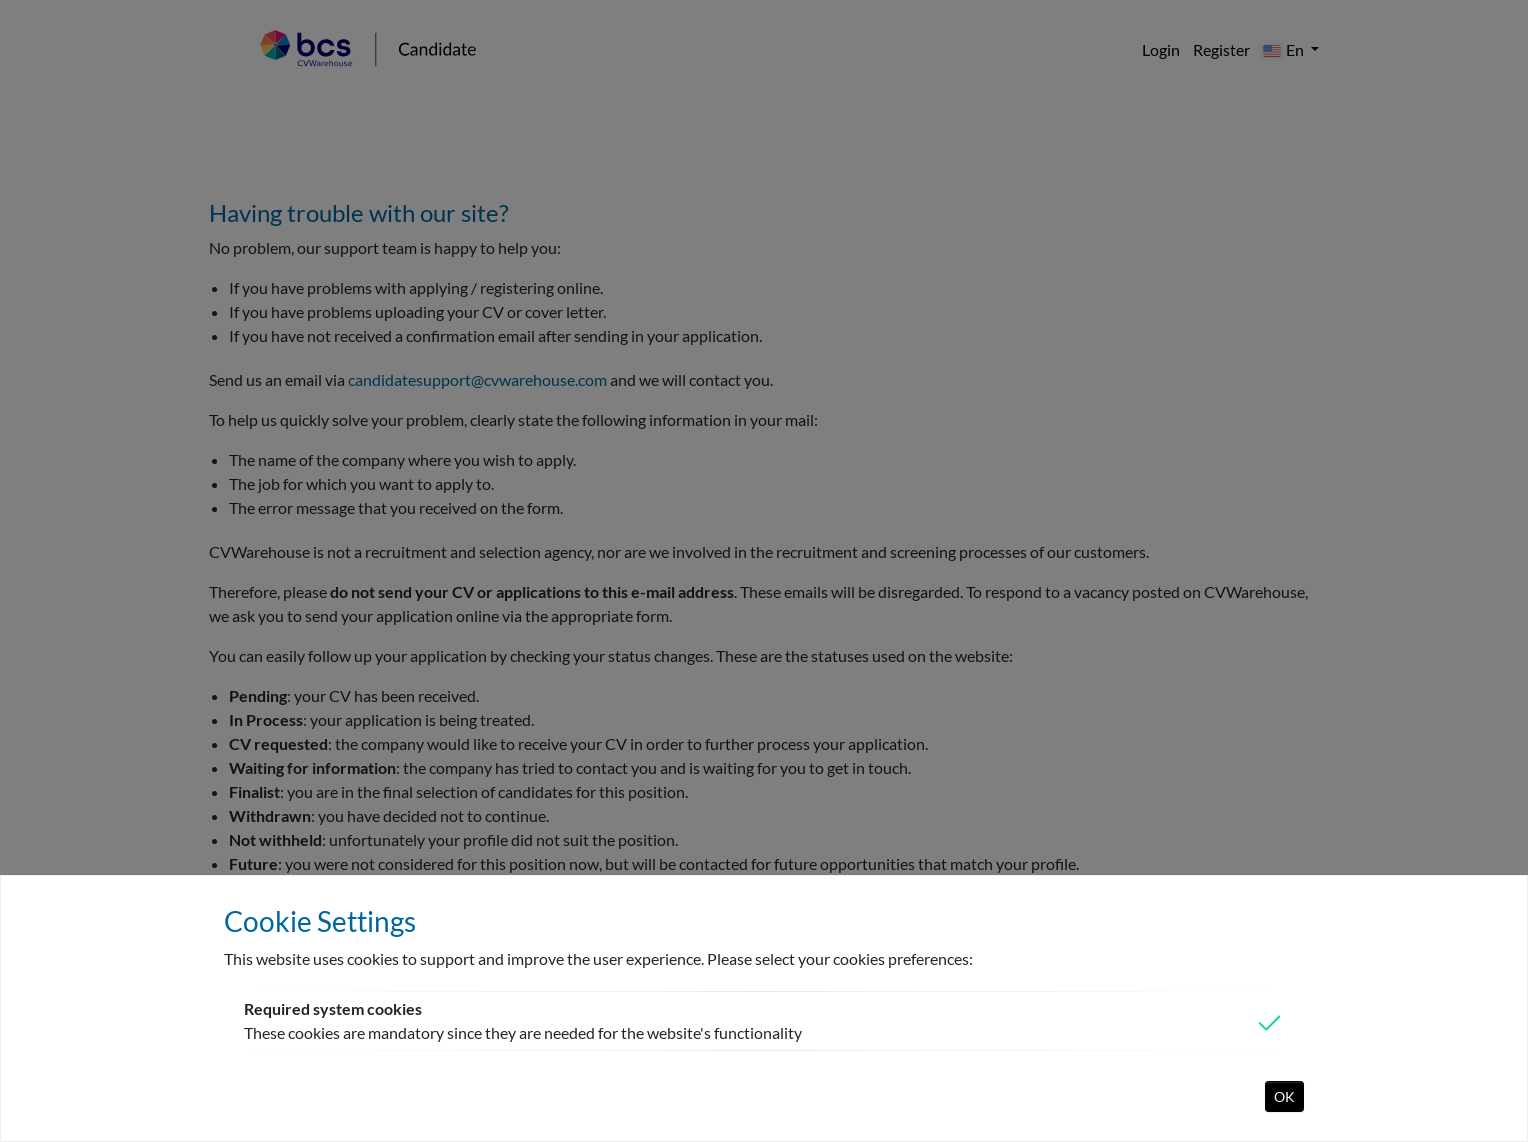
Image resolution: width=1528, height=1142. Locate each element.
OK (1284, 1096)
